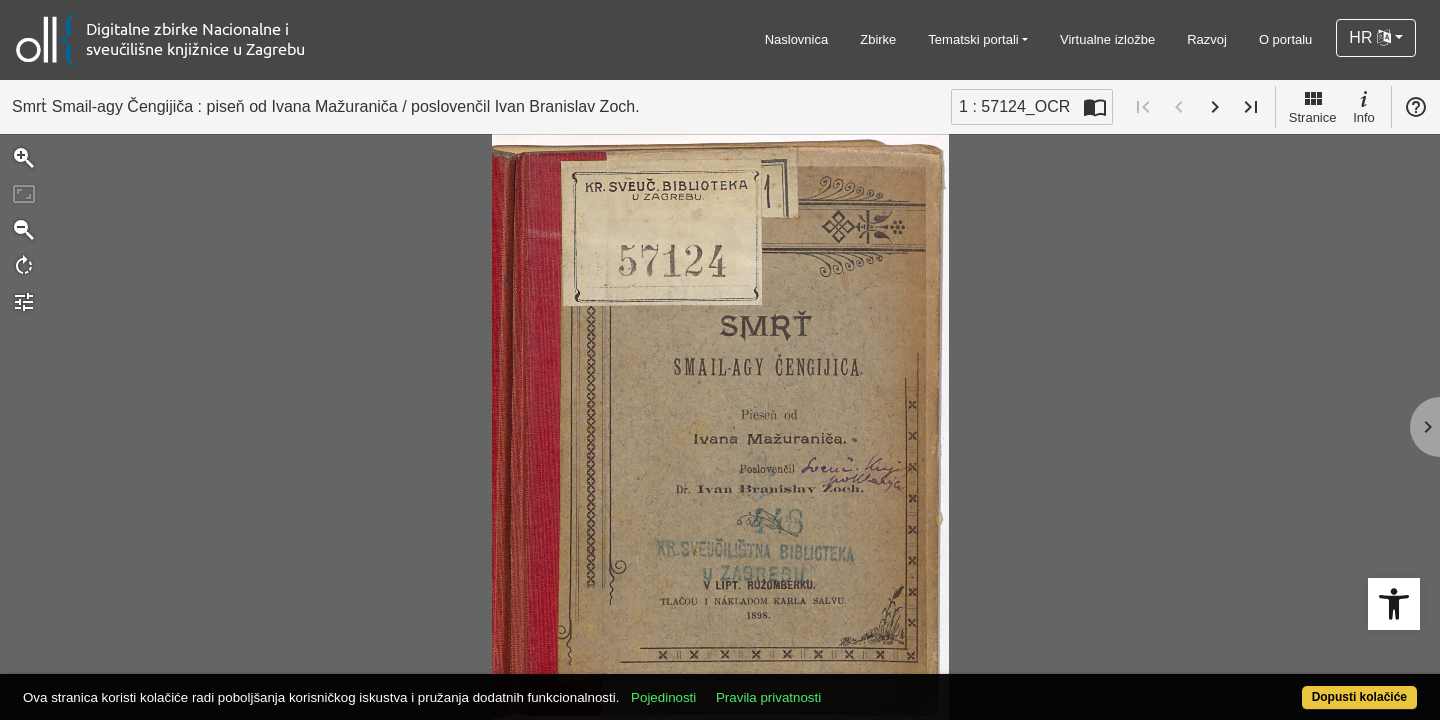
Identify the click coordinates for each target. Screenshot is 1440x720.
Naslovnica (797, 39)
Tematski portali (973, 39)
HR (1370, 37)
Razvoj (1207, 39)
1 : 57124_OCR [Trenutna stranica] (1014, 106)
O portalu (1285, 39)
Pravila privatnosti (840, 686)
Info (1364, 106)
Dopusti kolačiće (1282, 686)
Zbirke (878, 39)
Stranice (1313, 106)
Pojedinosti (735, 686)
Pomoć (1416, 107)
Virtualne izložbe (1107, 39)
